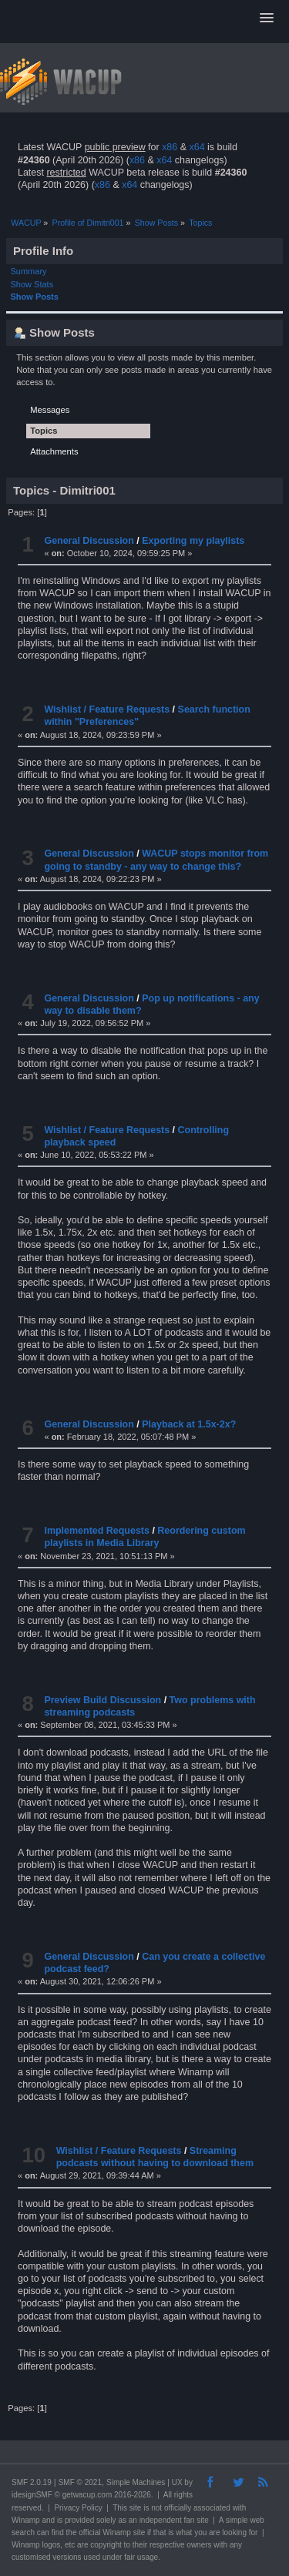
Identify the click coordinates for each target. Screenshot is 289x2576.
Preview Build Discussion (102, 1700)
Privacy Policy (78, 2508)
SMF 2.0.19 (32, 2482)
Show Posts (35, 296)
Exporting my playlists (193, 540)
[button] (266, 18)
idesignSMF (32, 2494)
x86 (169, 147)
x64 (196, 147)
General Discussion (88, 540)
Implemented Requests (97, 1530)
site (135, 2508)
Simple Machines (135, 2482)
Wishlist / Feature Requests (107, 709)
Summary (29, 271)
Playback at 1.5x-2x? (189, 1424)
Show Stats (32, 284)
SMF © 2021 (80, 2482)
